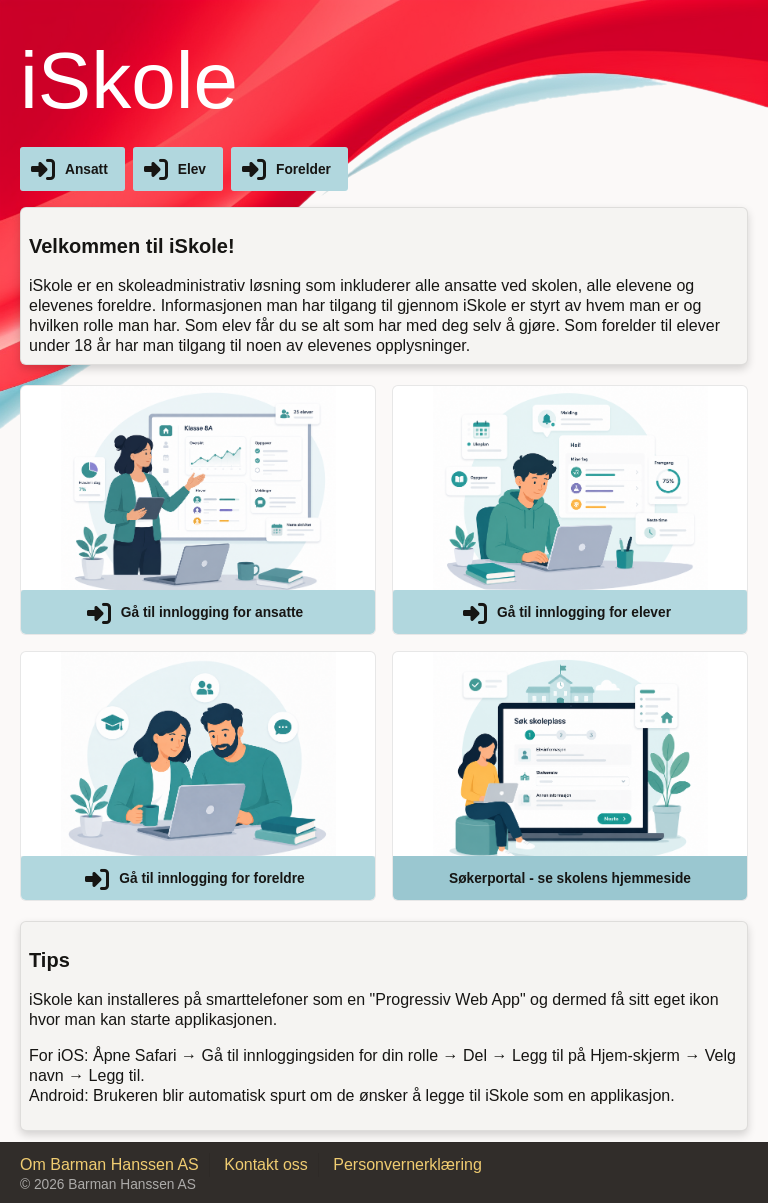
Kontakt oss (266, 1164)
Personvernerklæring (407, 1164)
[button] (198, 510)
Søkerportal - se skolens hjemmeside (570, 878)
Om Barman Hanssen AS (109, 1164)
